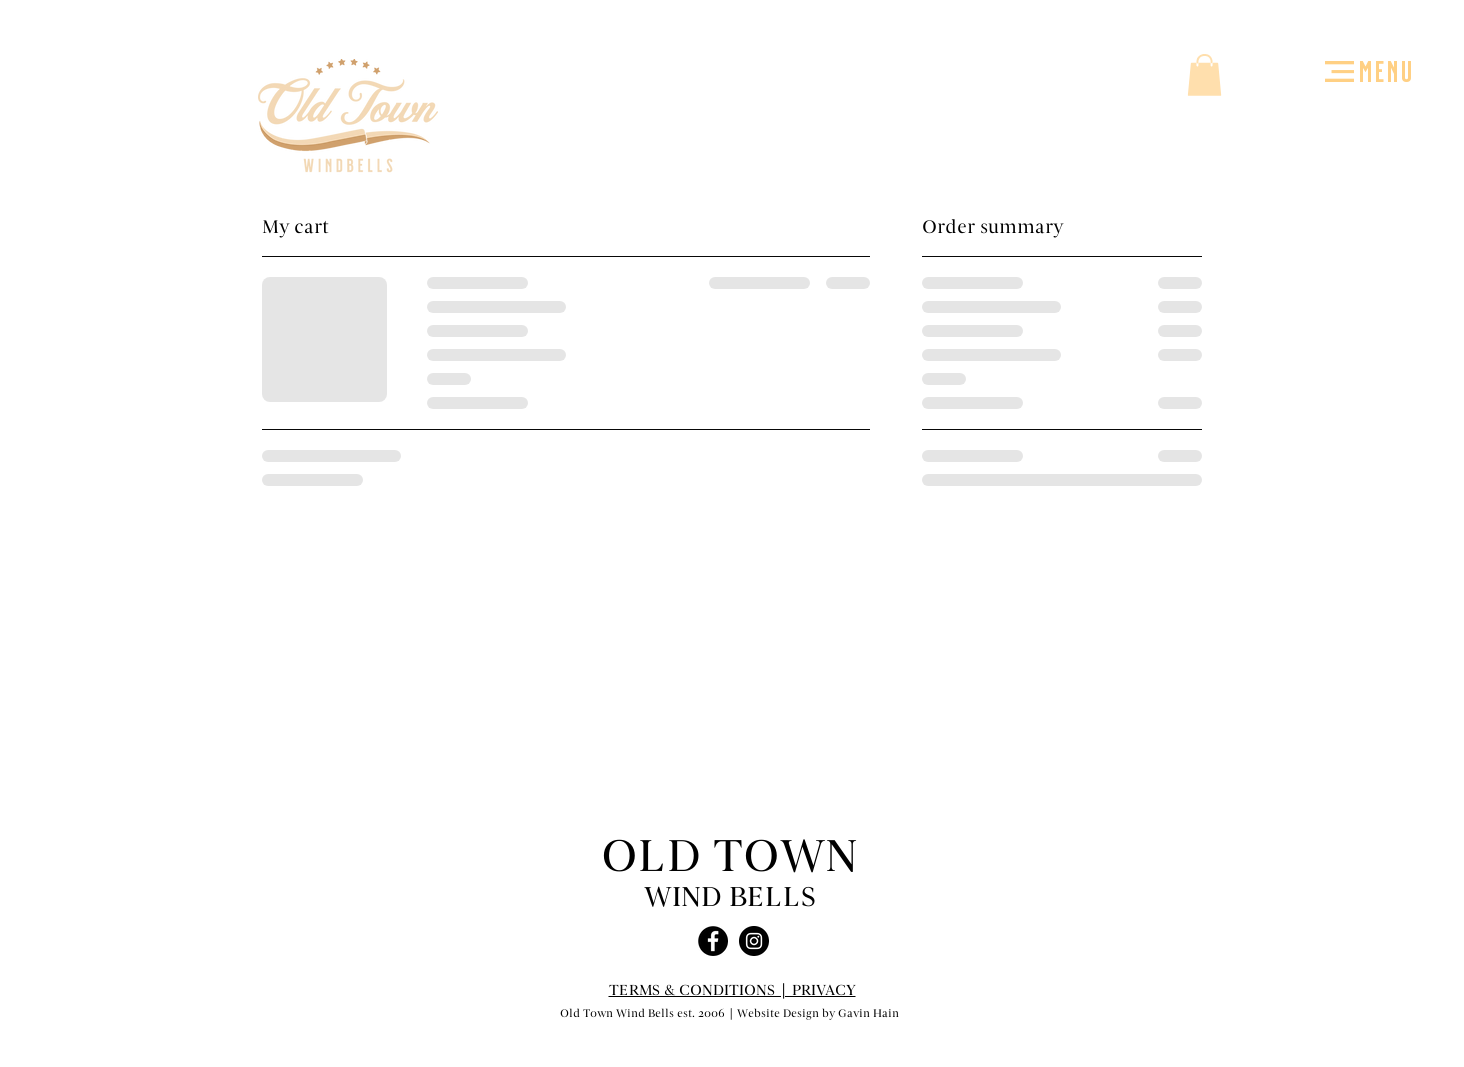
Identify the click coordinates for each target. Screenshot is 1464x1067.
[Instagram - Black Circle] (754, 941)
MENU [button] (1387, 70)
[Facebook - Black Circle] (713, 941)
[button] (1339, 71)
